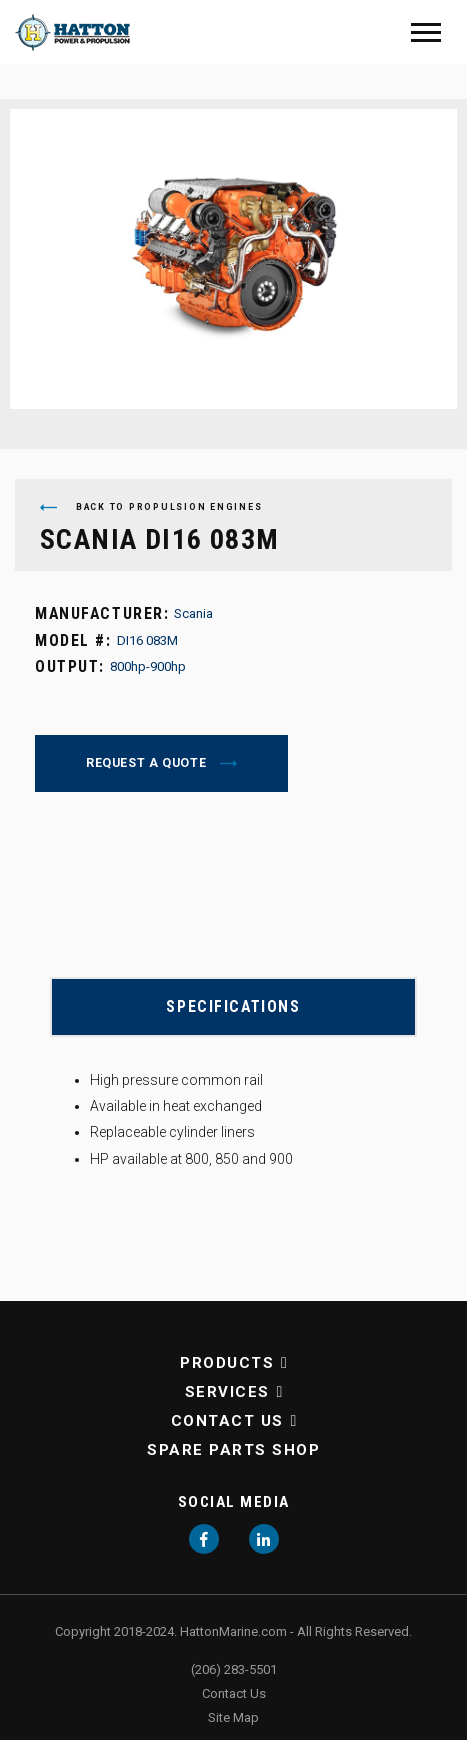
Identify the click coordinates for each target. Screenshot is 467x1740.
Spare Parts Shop (233, 1450)
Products (227, 1363)
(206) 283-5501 (234, 1669)
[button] (280, 1363)
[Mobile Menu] (426, 32)
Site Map (233, 1717)
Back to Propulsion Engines (151, 507)
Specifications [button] (233, 1006)
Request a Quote (148, 763)
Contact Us (227, 1421)
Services (227, 1392)
